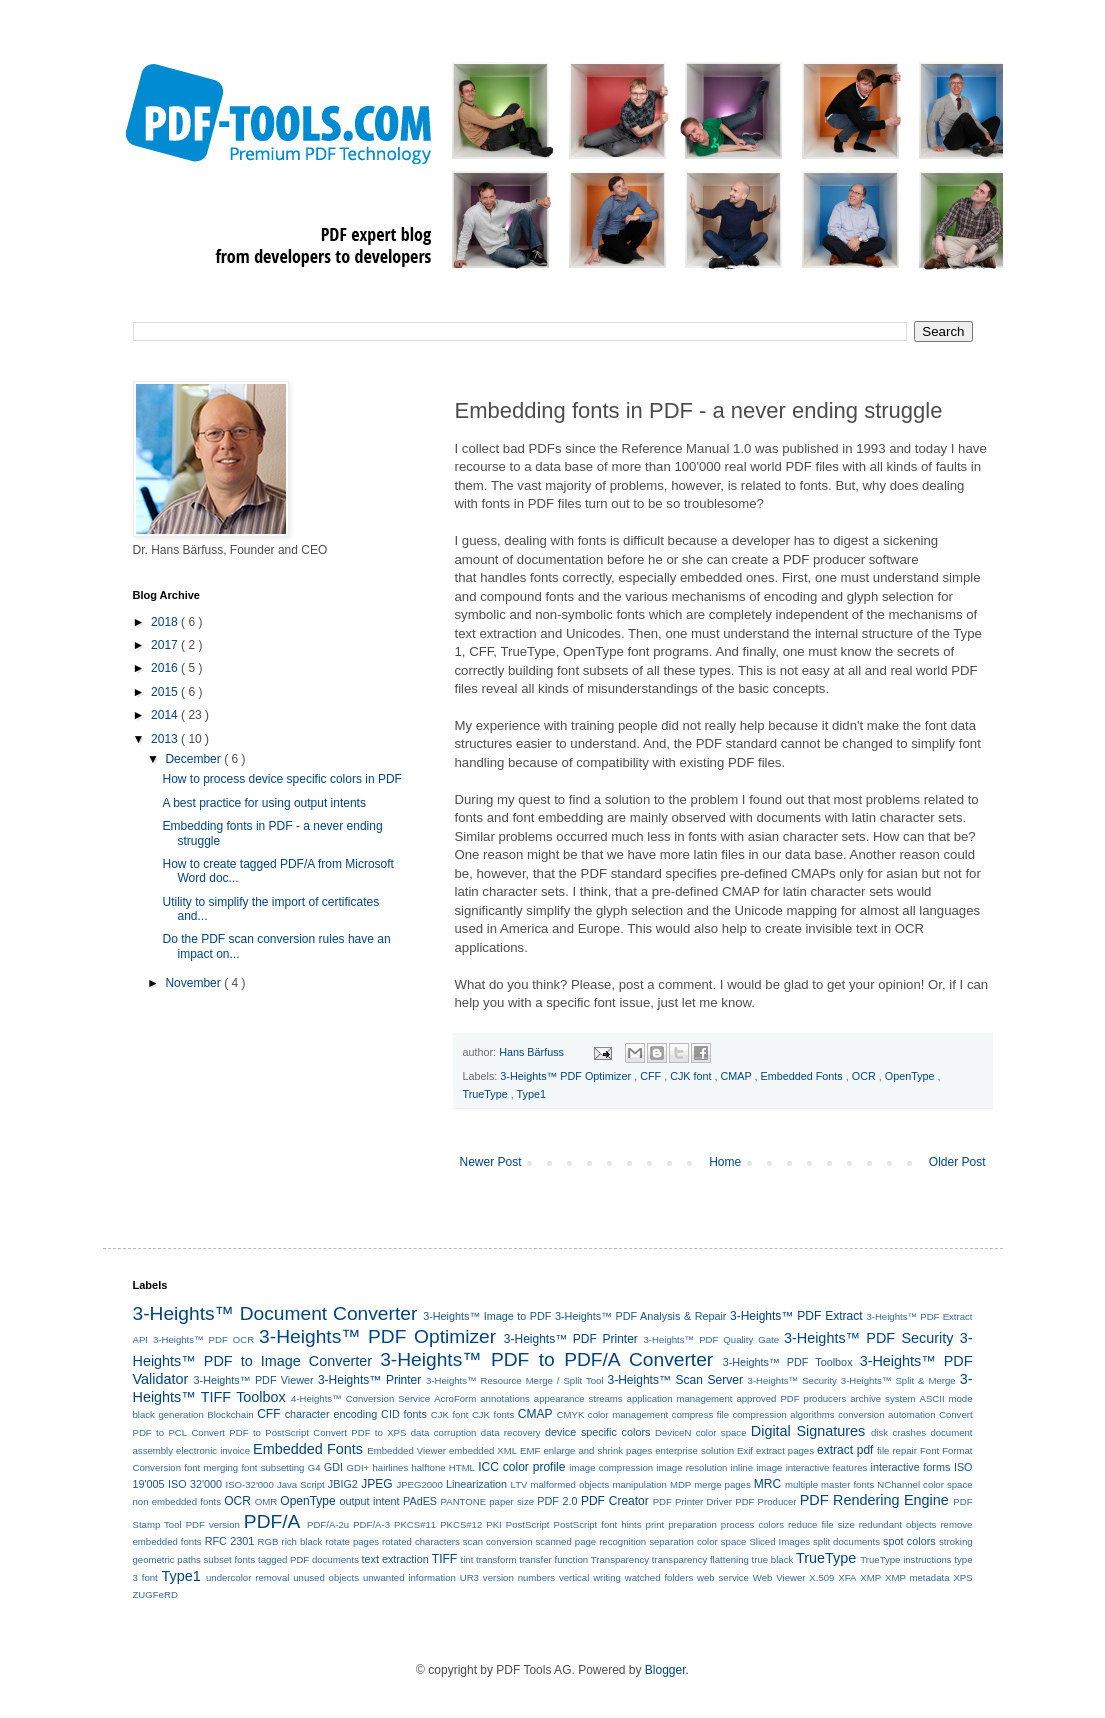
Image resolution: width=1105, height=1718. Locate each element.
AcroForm (455, 1398)
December (194, 759)
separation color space (697, 1541)
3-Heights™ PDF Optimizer (567, 1076)
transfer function (553, 1559)
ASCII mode (945, 1398)
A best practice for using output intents (263, 803)
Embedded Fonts (803, 1076)
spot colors (909, 1541)
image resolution (691, 1467)
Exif (745, 1450)
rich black (301, 1541)
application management (680, 1398)
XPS (962, 1577)
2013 (166, 739)
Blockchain (230, 1414)
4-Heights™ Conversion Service (360, 1398)
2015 (166, 692)
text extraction (395, 1559)
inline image (757, 1467)
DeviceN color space (700, 1432)
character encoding (331, 1414)
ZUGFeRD (155, 1594)
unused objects (326, 1577)
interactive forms (911, 1467)
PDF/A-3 (371, 1524)
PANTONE (464, 1501)
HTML (462, 1467)
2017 (166, 645)
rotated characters (421, 1541)
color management (628, 1414)
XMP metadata (917, 1577)
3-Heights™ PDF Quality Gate (711, 1339)
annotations (505, 1398)
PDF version (213, 1524)
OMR (266, 1501)
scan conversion (498, 1541)
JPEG (376, 1484)
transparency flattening (700, 1559)
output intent (370, 1501)
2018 (166, 622)
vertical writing (590, 1577)
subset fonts (230, 1559)
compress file (700, 1414)
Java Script (301, 1484)
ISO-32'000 (250, 1484)
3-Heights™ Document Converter (275, 1313)
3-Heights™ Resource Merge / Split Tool (515, 1380)
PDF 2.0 (557, 1501)
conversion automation (886, 1414)
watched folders (659, 1577)
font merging (211, 1467)
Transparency (620, 1559)
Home (725, 1162)
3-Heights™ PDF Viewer (254, 1380)
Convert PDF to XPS (359, 1432)
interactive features (827, 1467)
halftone (428, 1467)
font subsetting (272, 1467)
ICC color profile (521, 1467)
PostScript (528, 1524)
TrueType (487, 1094)
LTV (519, 1484)
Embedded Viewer (406, 1450)
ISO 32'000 (195, 1484)
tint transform (489, 1559)
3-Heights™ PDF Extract (796, 1316)
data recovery (511, 1432)
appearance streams (578, 1398)
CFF (652, 1076)
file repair (897, 1450)
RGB (268, 1541)
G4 (314, 1467)
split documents (846, 1541)
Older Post (957, 1162)
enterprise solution (694, 1450)
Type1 (531, 1094)
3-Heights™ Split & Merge (898, 1380)
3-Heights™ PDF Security (868, 1338)
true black (773, 1559)
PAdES (420, 1501)
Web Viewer (779, 1577)
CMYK (571, 1414)
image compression (611, 1467)
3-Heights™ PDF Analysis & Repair (640, 1316)
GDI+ (358, 1467)
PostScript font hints (598, 1524)
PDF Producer (765, 1501)
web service (723, 1577)
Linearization (476, 1484)
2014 (166, 715)
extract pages (785, 1450)
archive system (882, 1398)
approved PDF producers (791, 1398)
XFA (847, 1577)
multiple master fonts (829, 1484)
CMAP (738, 1076)
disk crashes (898, 1432)
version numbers (519, 1577)
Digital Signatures (808, 1431)
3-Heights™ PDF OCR (203, 1339)
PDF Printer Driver (692, 1501)
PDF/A (272, 1521)
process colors (752, 1524)
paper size (511, 1501)
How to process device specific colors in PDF (281, 779)
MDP (680, 1484)
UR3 (469, 1577)
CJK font (692, 1076)
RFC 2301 (230, 1541)
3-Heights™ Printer (369, 1380)
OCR (865, 1076)
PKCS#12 (461, 1524)
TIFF (444, 1559)
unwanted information (409, 1577)
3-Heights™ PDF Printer (571, 1339)
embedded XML (483, 1450)
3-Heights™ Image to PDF (487, 1316)
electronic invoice (213, 1450)
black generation (168, 1414)
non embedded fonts (177, 1501)
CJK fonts (493, 1414)
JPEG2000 (419, 1484)
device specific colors (597, 1432)
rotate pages (352, 1541)
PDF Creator (615, 1501)
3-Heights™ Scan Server (675, 1380)
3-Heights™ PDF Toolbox (788, 1362)
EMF (530, 1450)
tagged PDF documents (308, 1559)
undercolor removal (247, 1577)
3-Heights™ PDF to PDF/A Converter (546, 1359)
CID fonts (404, 1414)
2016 (166, 668)
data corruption (444, 1432)
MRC (767, 1484)
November (194, 983)
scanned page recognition (591, 1541)
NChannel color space (924, 1484)
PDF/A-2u (328, 1524)
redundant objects (898, 1524)
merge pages (722, 1484)
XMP (870, 1577)
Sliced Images (779, 1541)
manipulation (639, 1484)
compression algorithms (783, 1414)
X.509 (821, 1577)
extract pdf (845, 1450)
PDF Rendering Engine (874, 1500)
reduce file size (821, 1524)
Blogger (665, 1670)
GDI (333, 1467)
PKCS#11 (415, 1524)
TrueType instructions (905, 1559)
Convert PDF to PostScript (250, 1432)
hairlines (390, 1467)
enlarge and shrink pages (597, 1450)
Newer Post (491, 1162)
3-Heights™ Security (792, 1380)
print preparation (681, 1524)
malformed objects (570, 1484)
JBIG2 (343, 1484)
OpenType (911, 1076)
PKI (493, 1524)
